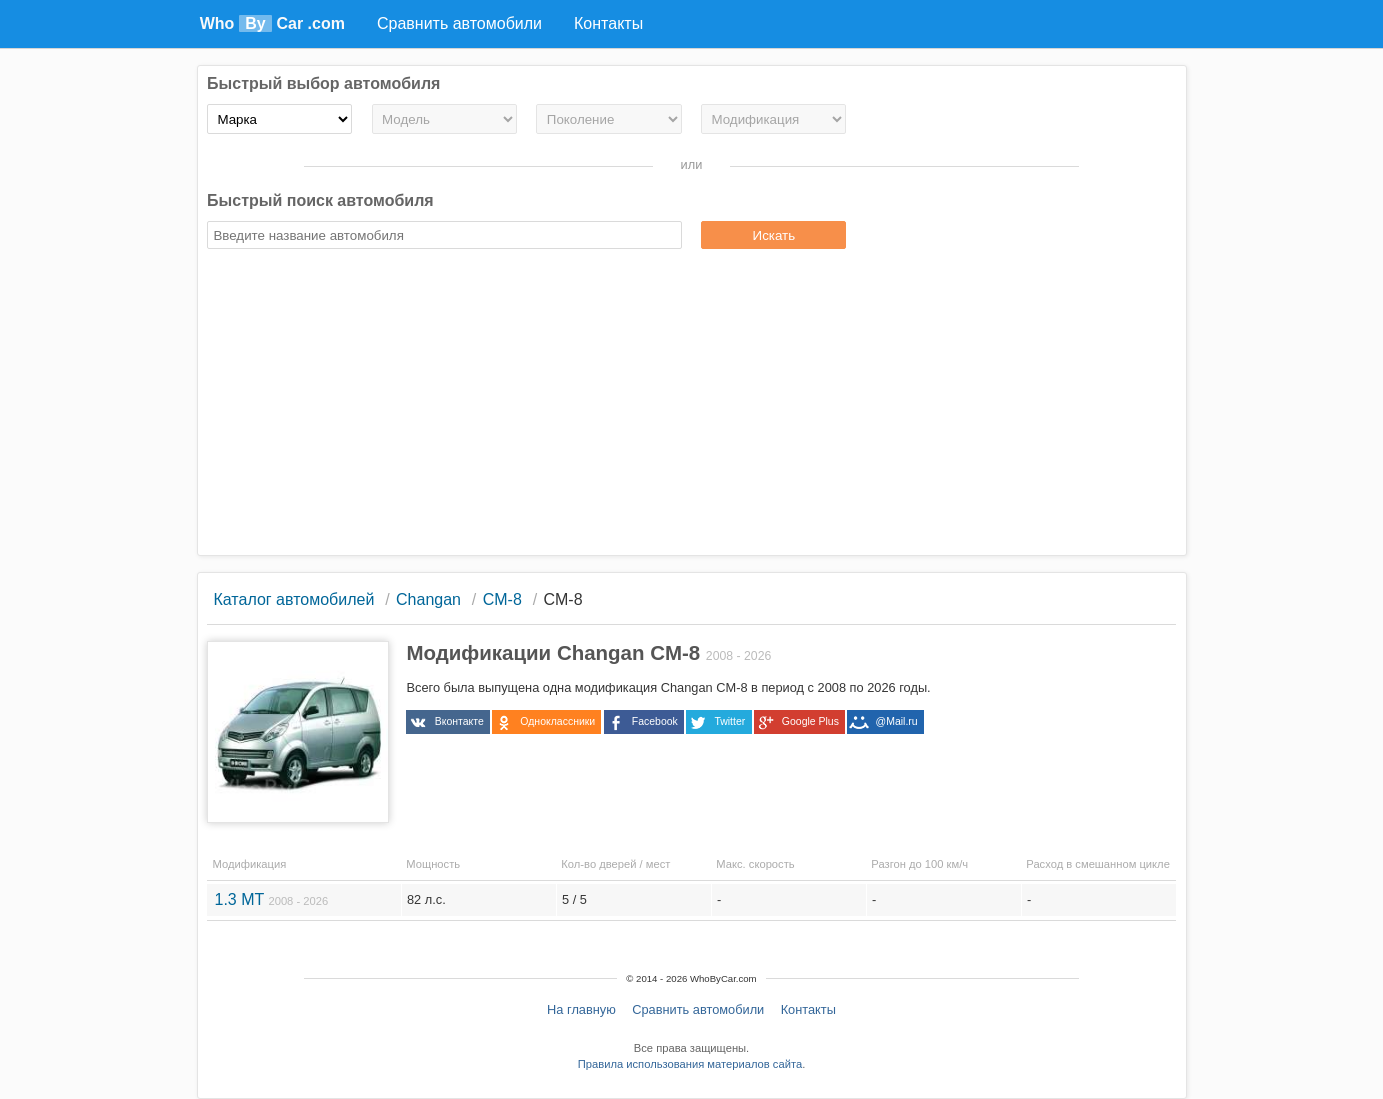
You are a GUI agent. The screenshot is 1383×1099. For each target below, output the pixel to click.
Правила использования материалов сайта (690, 1064)
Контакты (808, 1009)
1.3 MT (271, 899)
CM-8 (502, 599)
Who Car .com (272, 23)
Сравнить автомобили (698, 1009)
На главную (581, 1009)
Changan (428, 599)
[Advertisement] (691, 405)
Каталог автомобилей (293, 599)
